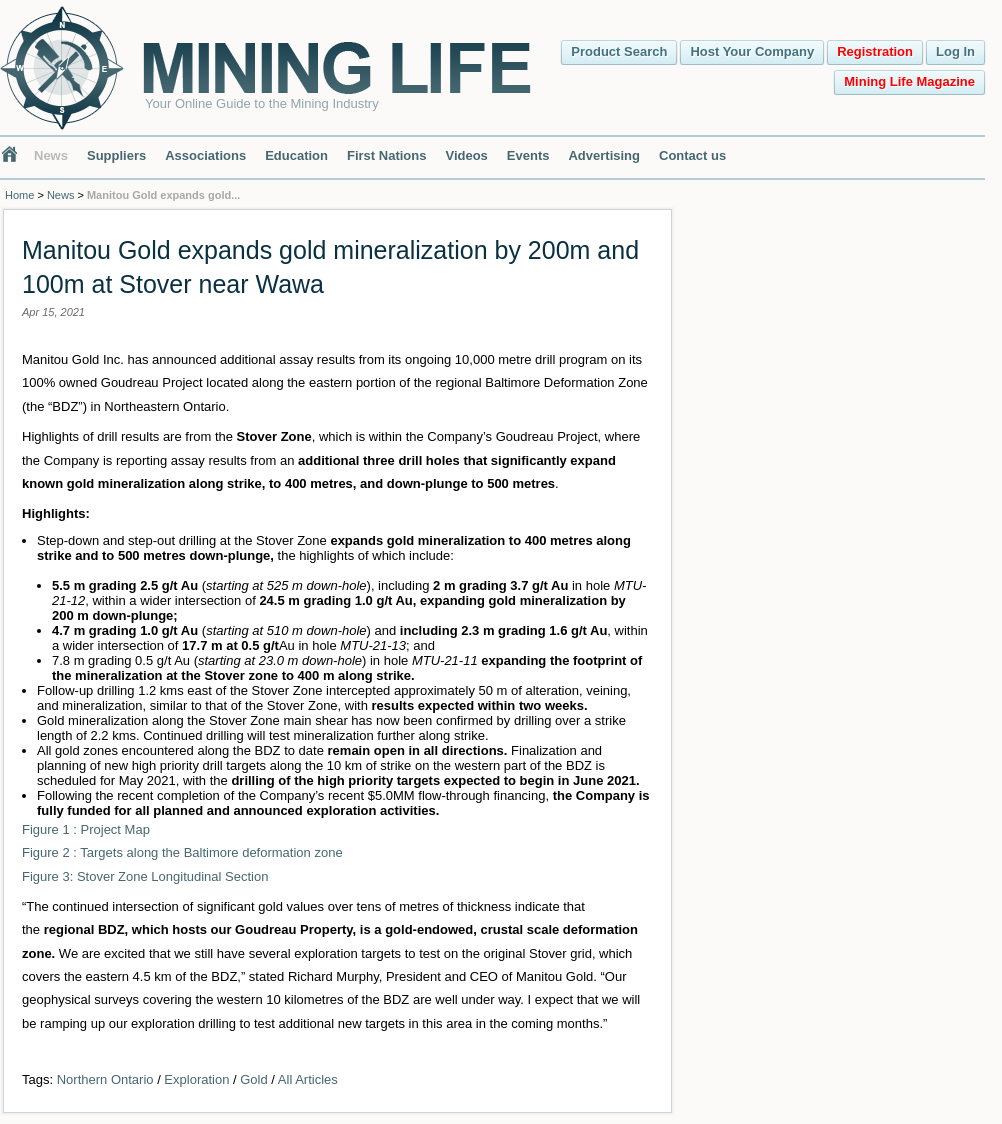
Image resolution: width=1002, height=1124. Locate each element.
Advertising (604, 155)
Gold (253, 1079)
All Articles (308, 1079)
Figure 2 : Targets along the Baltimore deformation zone (182, 852)
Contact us (692, 155)
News (51, 155)
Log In (955, 51)
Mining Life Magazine (909, 81)
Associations (205, 155)
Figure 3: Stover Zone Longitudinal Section (145, 876)
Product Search (619, 51)
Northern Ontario (105, 1079)
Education (296, 155)
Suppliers (116, 155)
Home (19, 195)
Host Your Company (752, 51)
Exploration (196, 1079)
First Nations (386, 155)
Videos (466, 155)
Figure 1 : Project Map (86, 829)
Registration (875, 51)
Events (528, 155)
